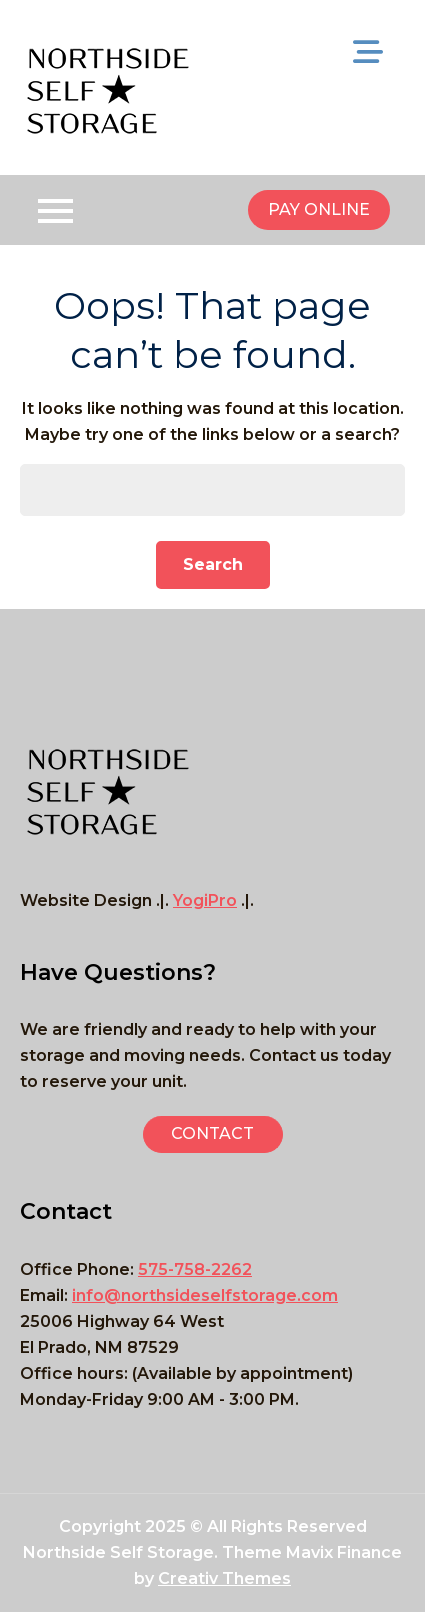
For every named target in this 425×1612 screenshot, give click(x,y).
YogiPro (205, 900)
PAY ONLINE (319, 209)
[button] (213, 1134)
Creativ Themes (224, 1578)
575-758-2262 (195, 1269)
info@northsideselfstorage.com (205, 1295)
